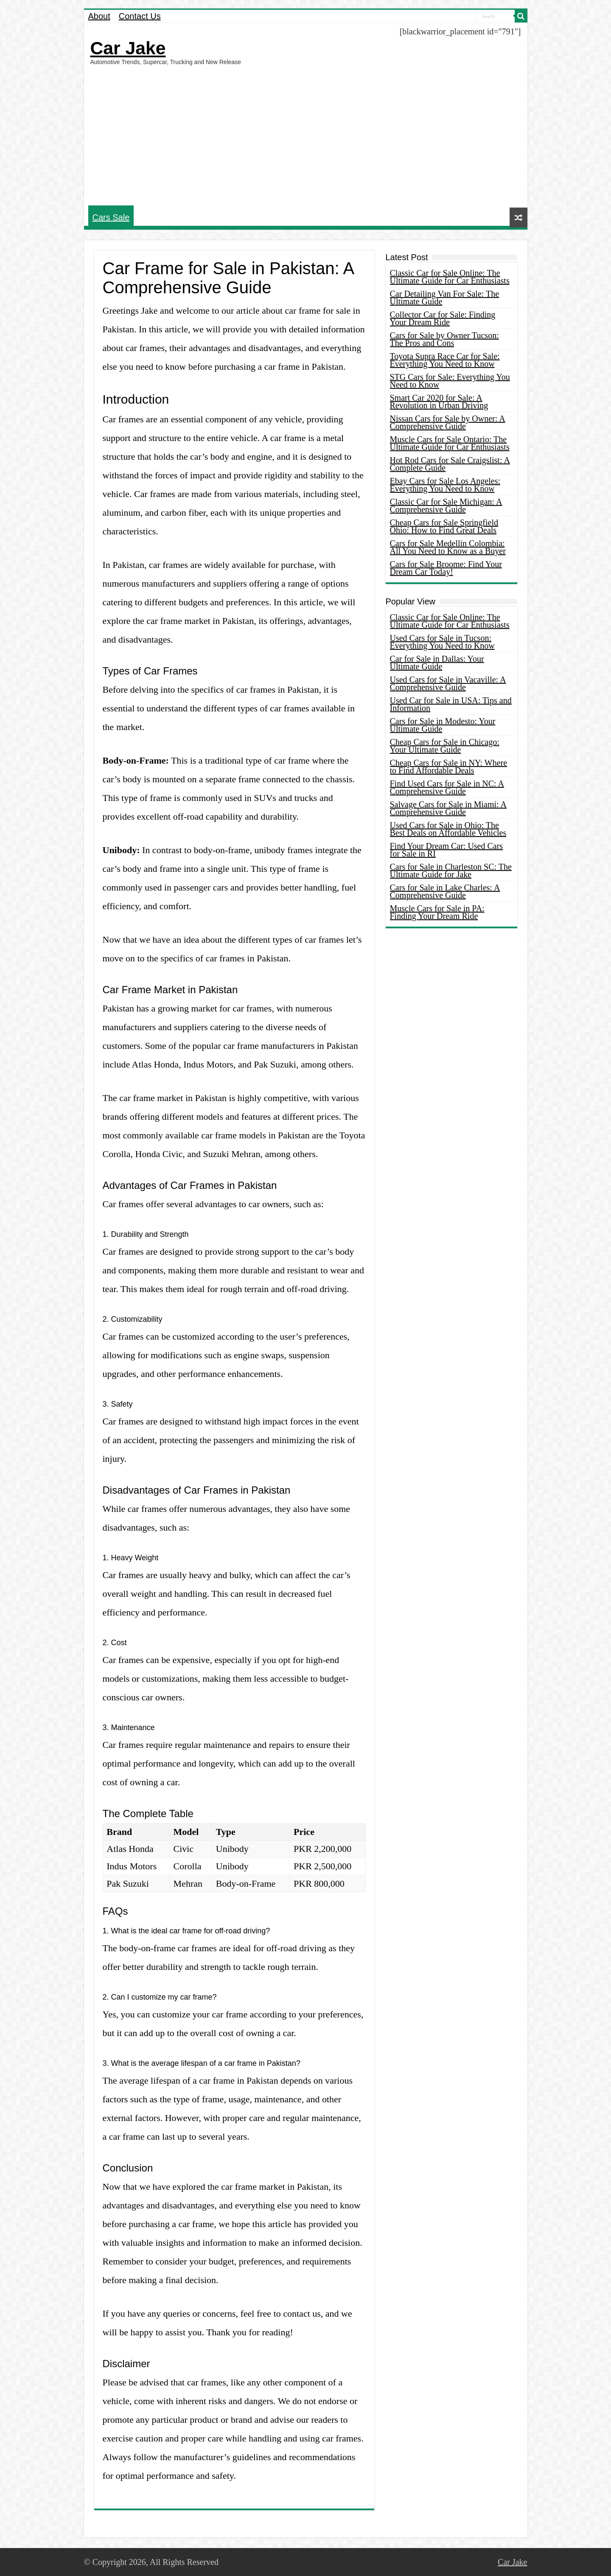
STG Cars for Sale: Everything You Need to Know (450, 380)
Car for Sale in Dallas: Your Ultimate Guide (437, 662)
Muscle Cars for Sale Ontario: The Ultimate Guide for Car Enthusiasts (450, 443)
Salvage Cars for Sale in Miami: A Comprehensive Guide (448, 808)
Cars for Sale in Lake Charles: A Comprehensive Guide (445, 891)
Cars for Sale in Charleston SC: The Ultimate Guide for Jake (451, 870)
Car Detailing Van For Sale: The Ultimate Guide (444, 297)
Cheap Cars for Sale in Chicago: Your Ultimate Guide (444, 745)
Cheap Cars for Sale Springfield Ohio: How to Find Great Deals (444, 526)
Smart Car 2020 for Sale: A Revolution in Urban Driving (439, 401)
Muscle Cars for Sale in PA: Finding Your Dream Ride (437, 912)
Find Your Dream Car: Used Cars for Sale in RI (446, 849)
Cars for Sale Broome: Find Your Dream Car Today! (446, 567)
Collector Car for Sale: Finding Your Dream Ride (443, 318)
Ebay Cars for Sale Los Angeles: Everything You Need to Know (445, 484)
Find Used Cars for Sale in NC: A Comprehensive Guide (447, 787)
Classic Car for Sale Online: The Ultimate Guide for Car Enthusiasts (450, 276)
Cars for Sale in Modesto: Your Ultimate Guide (443, 724)
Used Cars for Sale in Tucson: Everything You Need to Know (442, 641)
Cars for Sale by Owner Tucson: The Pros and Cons (444, 339)
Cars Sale (111, 217)
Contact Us (140, 16)
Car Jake (128, 48)
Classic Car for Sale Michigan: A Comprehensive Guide (446, 505)
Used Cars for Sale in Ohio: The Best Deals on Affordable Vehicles (448, 828)
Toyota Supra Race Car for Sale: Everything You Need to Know (445, 359)
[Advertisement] (305, 135)
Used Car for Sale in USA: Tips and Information (451, 704)
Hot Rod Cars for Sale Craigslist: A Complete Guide (450, 463)
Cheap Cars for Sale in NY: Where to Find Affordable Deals (448, 766)
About (99, 16)
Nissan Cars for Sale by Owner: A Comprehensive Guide (447, 422)
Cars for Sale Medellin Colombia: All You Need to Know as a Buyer (448, 547)
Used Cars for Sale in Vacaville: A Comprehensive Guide (448, 683)
